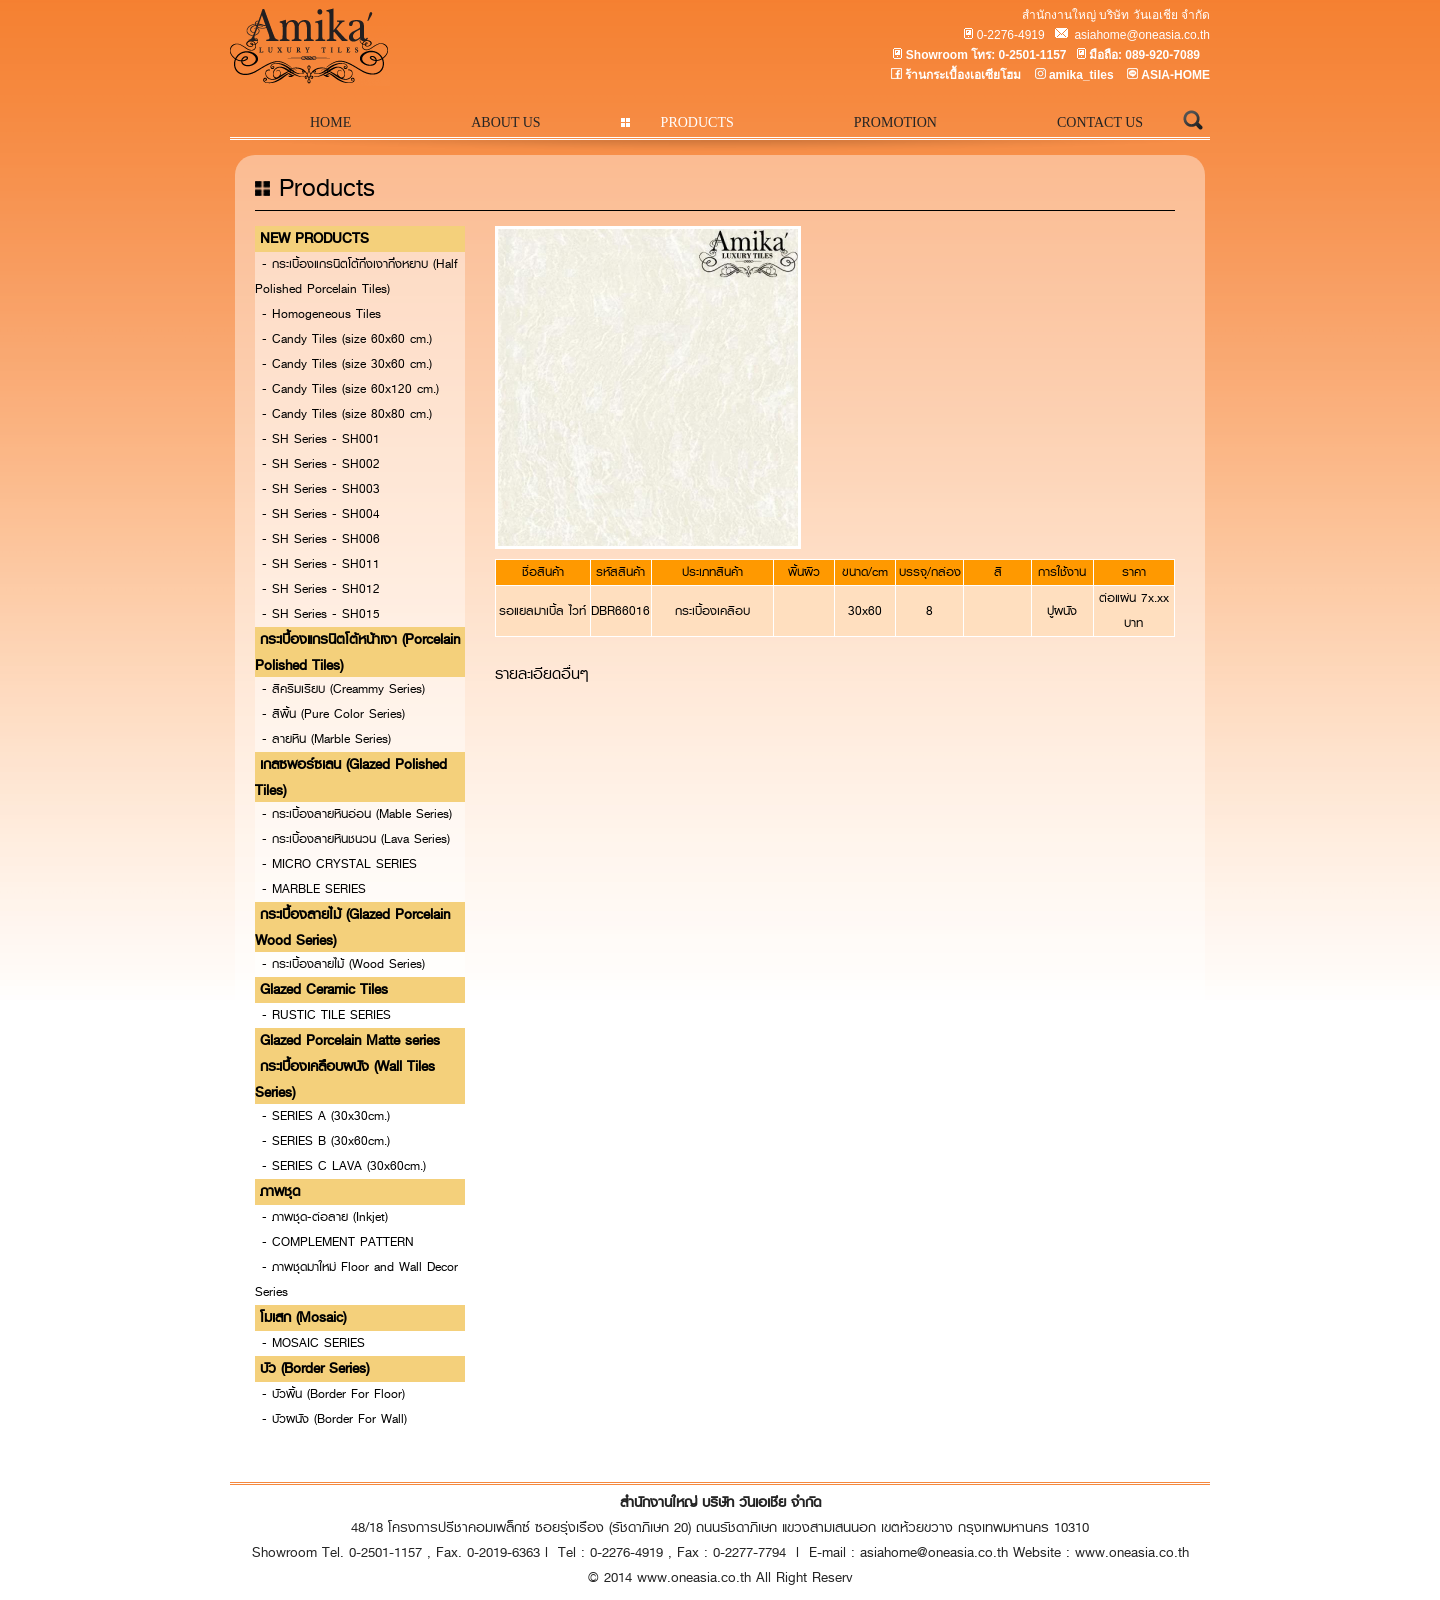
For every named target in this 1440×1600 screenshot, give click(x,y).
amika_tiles (1081, 75)
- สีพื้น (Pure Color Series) (333, 714)
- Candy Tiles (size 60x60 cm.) (347, 339)
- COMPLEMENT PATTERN (338, 1242)
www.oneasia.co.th (1132, 1552)
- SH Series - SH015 (321, 614)
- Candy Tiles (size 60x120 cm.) (350, 389)
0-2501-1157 (1032, 55)
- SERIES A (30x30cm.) (326, 1116)
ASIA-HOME (1175, 75)
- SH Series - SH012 (321, 589)
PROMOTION (895, 122)
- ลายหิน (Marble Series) (326, 739)
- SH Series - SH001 (321, 439)
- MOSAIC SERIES (313, 1343)
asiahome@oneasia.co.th (1140, 35)
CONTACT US (1100, 122)
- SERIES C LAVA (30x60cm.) (344, 1166)
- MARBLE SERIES (314, 889)
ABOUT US (505, 122)
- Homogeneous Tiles (321, 314)
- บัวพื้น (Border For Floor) (333, 1394)
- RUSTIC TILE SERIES (326, 1015)
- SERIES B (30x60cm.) (326, 1141)
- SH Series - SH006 (321, 539)
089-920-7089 (1162, 55)
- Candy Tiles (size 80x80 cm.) (347, 414)
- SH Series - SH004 (321, 514)
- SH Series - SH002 (321, 464)
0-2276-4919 (1011, 35)
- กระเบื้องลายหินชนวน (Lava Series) (356, 839)
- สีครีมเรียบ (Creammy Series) (343, 689)
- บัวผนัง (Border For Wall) (334, 1419)
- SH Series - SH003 (321, 489)
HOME (330, 122)
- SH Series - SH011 (321, 564)
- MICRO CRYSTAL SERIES (339, 864)
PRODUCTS (697, 122)
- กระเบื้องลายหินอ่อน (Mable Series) (357, 814)
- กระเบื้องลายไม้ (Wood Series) (343, 964)
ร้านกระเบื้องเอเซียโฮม (963, 75)
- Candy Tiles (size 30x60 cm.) (347, 364)
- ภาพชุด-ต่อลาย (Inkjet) (325, 1217)
